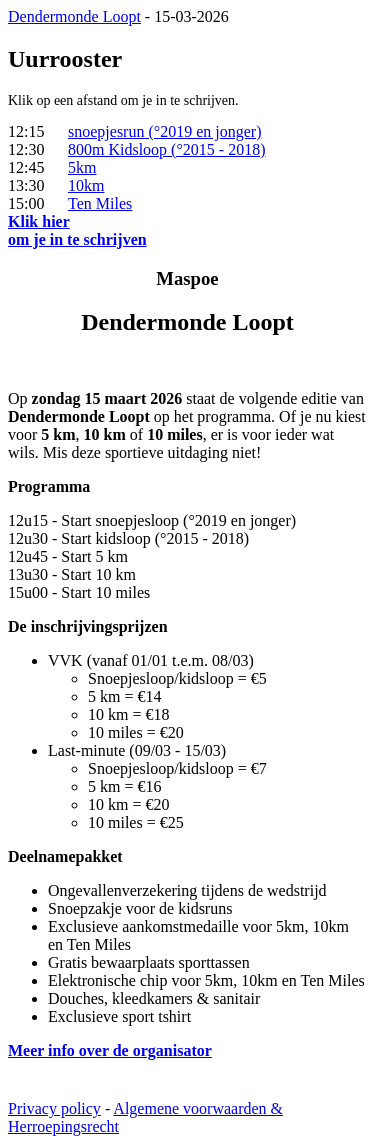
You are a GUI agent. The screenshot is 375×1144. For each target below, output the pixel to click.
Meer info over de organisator (110, 1050)
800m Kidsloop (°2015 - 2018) (167, 149)
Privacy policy (54, 1108)
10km (86, 185)
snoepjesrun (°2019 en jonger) (164, 131)
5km (82, 167)
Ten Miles (100, 203)
